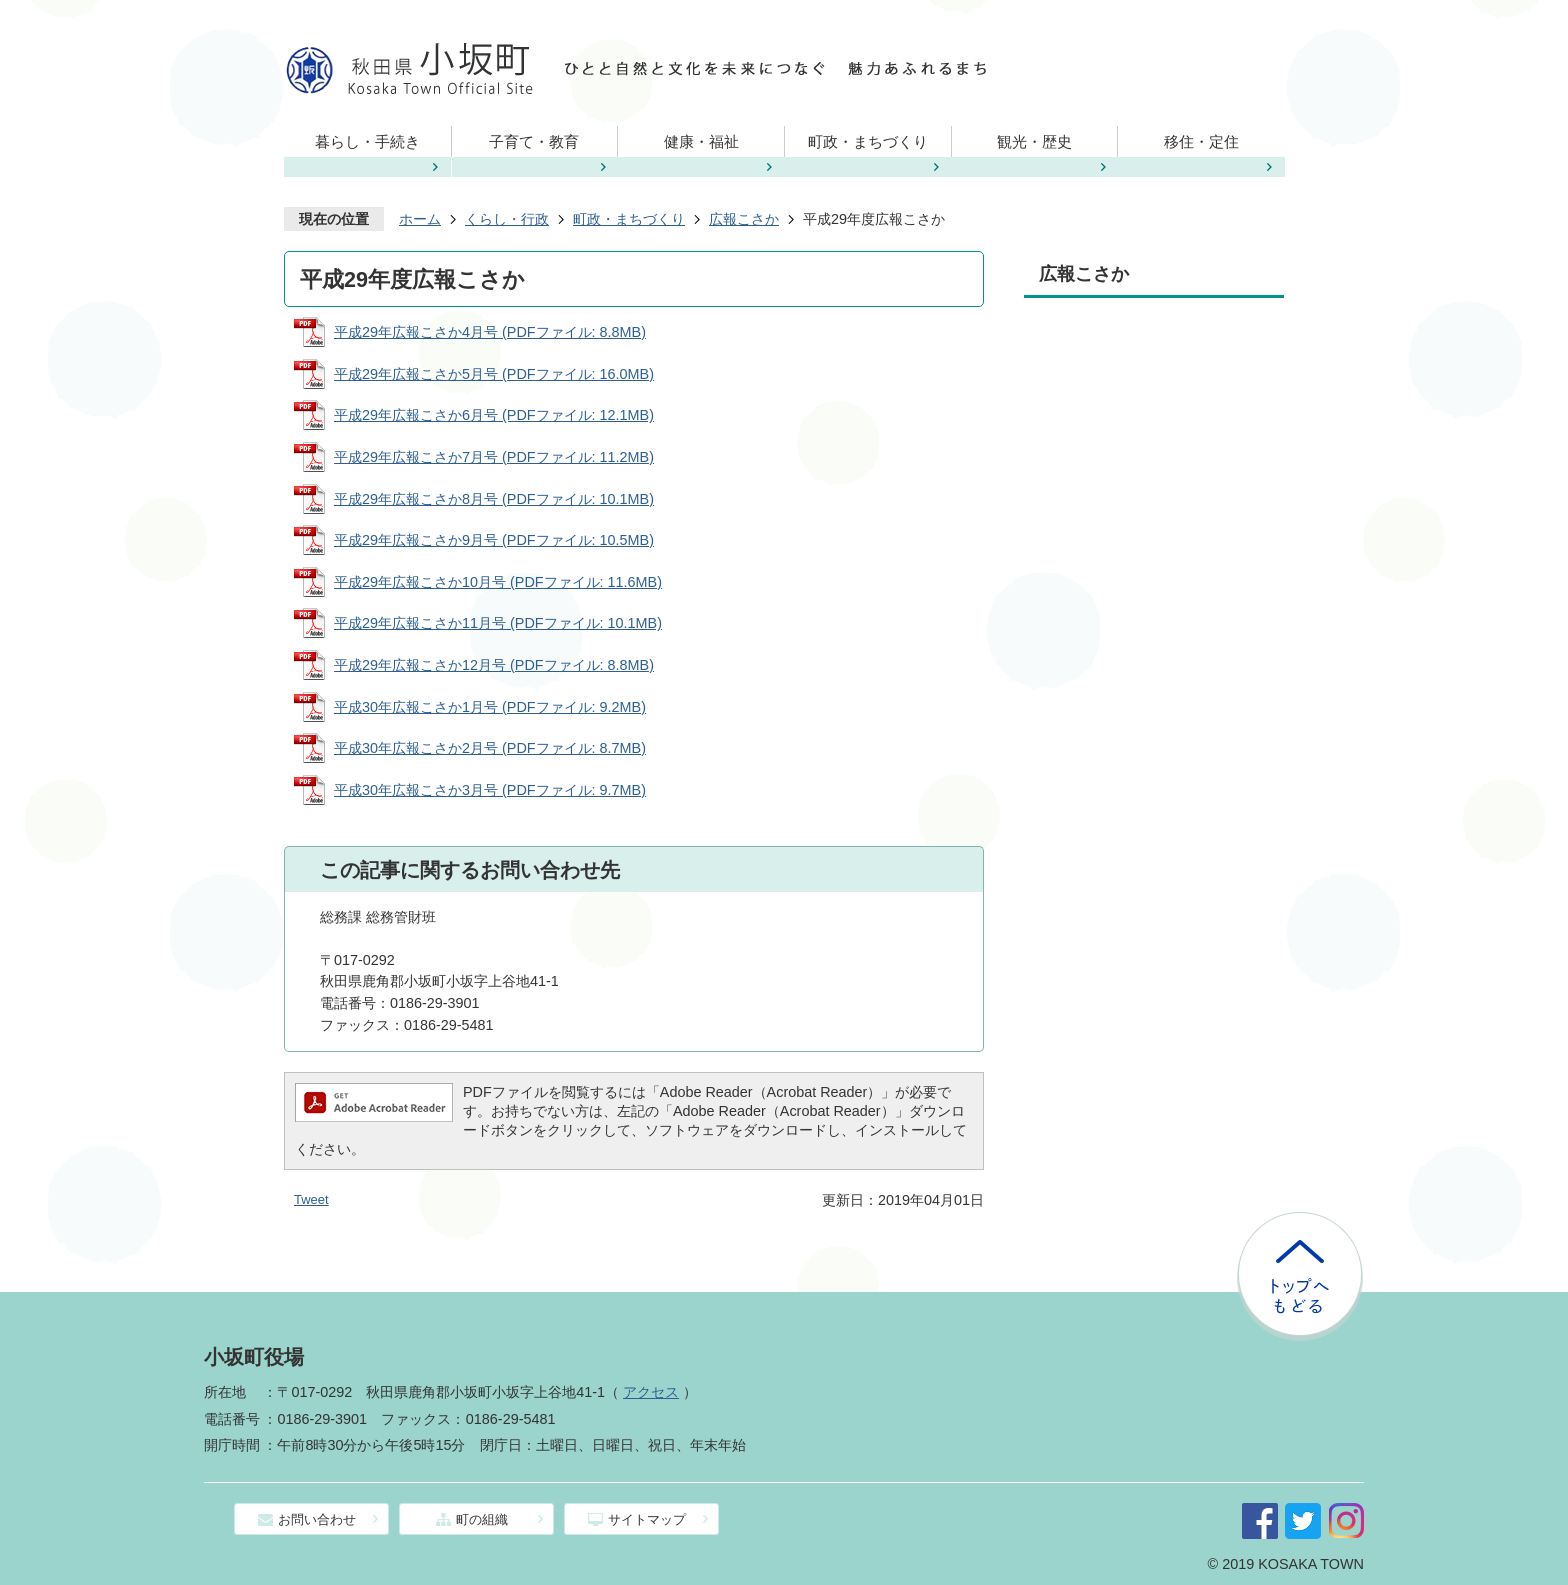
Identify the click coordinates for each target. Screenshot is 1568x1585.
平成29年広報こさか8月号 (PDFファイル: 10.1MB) (494, 499)
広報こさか (744, 219)
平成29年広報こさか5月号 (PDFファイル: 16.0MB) (494, 374)
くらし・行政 (507, 219)
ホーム (420, 219)
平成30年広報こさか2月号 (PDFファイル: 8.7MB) (490, 748)
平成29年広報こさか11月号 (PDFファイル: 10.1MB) (498, 623)
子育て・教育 (534, 141)
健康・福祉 (701, 141)
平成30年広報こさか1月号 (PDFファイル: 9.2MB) (490, 707)
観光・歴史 (1034, 141)
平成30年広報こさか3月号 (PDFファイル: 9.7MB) (490, 790)
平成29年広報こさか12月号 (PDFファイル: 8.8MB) (494, 665)
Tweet (311, 1199)
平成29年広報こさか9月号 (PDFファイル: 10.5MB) (494, 540)
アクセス (651, 1392)
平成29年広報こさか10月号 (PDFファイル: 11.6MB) (498, 582)
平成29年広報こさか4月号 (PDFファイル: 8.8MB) (490, 332)
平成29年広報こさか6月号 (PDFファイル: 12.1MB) (494, 415)
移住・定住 (1201, 141)
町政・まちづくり (868, 141)
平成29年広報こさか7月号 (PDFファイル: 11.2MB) (494, 457)
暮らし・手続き (367, 141)
